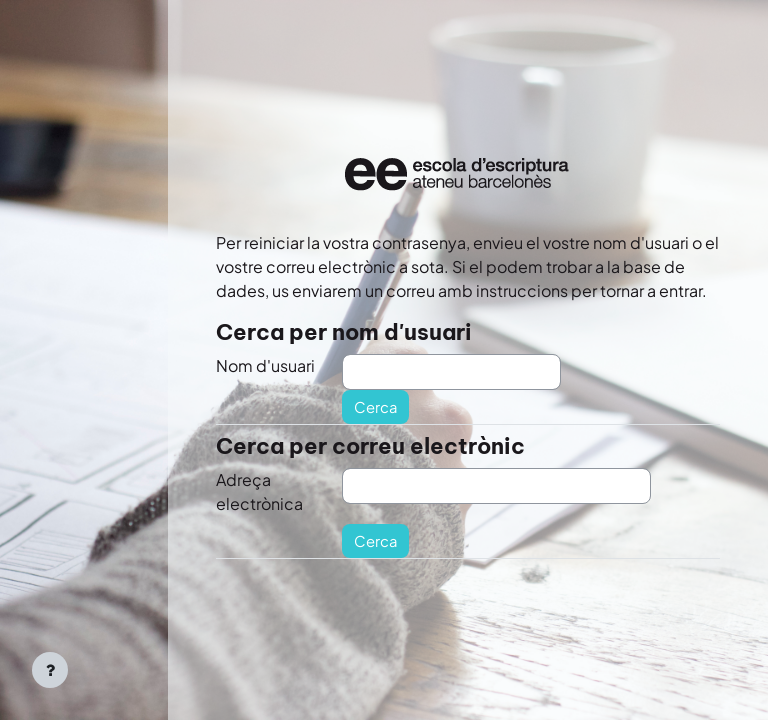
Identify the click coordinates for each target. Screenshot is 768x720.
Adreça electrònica (259, 491)
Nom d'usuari (265, 365)
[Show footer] (50, 670)
